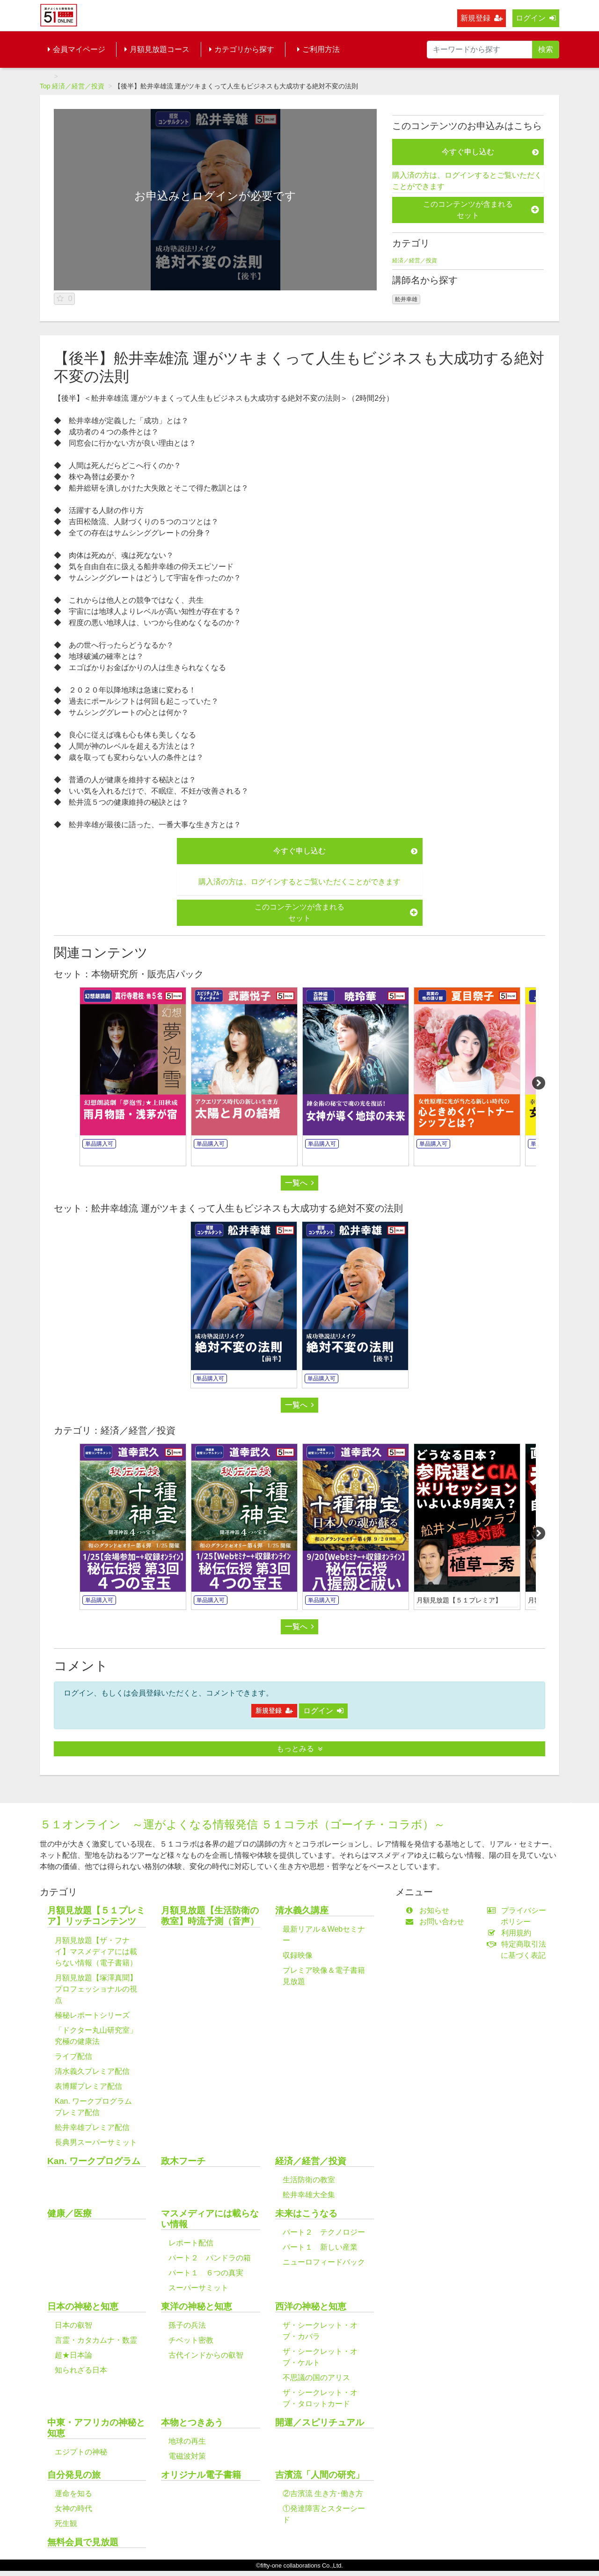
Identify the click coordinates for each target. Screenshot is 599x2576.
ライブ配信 (73, 2056)
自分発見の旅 (74, 2475)
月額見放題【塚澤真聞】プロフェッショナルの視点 (96, 1989)
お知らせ (429, 1910)
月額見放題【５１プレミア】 (459, 1600)
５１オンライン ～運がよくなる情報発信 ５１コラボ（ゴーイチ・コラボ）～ (242, 1824)
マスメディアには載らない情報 (210, 2218)
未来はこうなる (306, 2213)
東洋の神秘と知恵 (196, 2306)
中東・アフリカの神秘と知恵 (96, 2427)
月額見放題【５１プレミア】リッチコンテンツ (96, 1915)
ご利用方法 (318, 49)
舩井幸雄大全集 (309, 2195)
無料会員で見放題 (82, 2542)
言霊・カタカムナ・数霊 (96, 2340)
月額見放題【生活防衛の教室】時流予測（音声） (210, 1915)
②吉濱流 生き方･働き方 (323, 2493)
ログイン (536, 18)
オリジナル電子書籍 (201, 2475)
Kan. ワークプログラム (93, 2161)
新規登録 (481, 18)
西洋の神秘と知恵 (310, 2306)
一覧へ (299, 1183)
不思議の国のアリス (316, 2377)
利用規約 (511, 1933)
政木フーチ (183, 2161)
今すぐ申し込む (490, 152)
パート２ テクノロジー (324, 2232)
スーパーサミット (198, 2288)
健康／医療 (69, 2213)
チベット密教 (190, 2340)
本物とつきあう (192, 2422)
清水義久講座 (302, 1910)
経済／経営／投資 (78, 86)
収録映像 (298, 1955)
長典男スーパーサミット (96, 2142)
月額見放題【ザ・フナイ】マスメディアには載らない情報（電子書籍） (96, 1951)
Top (45, 86)
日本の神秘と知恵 (82, 2306)
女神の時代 (73, 2508)
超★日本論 (73, 2355)
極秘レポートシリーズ (92, 2015)
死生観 (66, 2523)
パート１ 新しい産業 (320, 2247)
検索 (545, 49)
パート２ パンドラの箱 (209, 2258)
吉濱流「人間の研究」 (319, 2475)
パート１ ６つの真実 (205, 2273)
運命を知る (73, 2493)
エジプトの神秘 (81, 2452)
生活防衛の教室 (309, 2180)
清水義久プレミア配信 (92, 2071)
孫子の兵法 (187, 2325)
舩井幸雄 (406, 299)
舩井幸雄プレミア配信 (92, 2127)
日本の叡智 (73, 2325)
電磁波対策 (187, 2456)
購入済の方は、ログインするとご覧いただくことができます (467, 180)
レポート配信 (190, 2243)
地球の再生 (187, 2441)
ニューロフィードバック (324, 2262)
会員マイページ (76, 49)
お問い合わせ (436, 1922)
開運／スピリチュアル (319, 2422)
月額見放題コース (157, 49)
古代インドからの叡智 (205, 2355)
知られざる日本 (81, 2370)
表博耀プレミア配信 (88, 2086)
